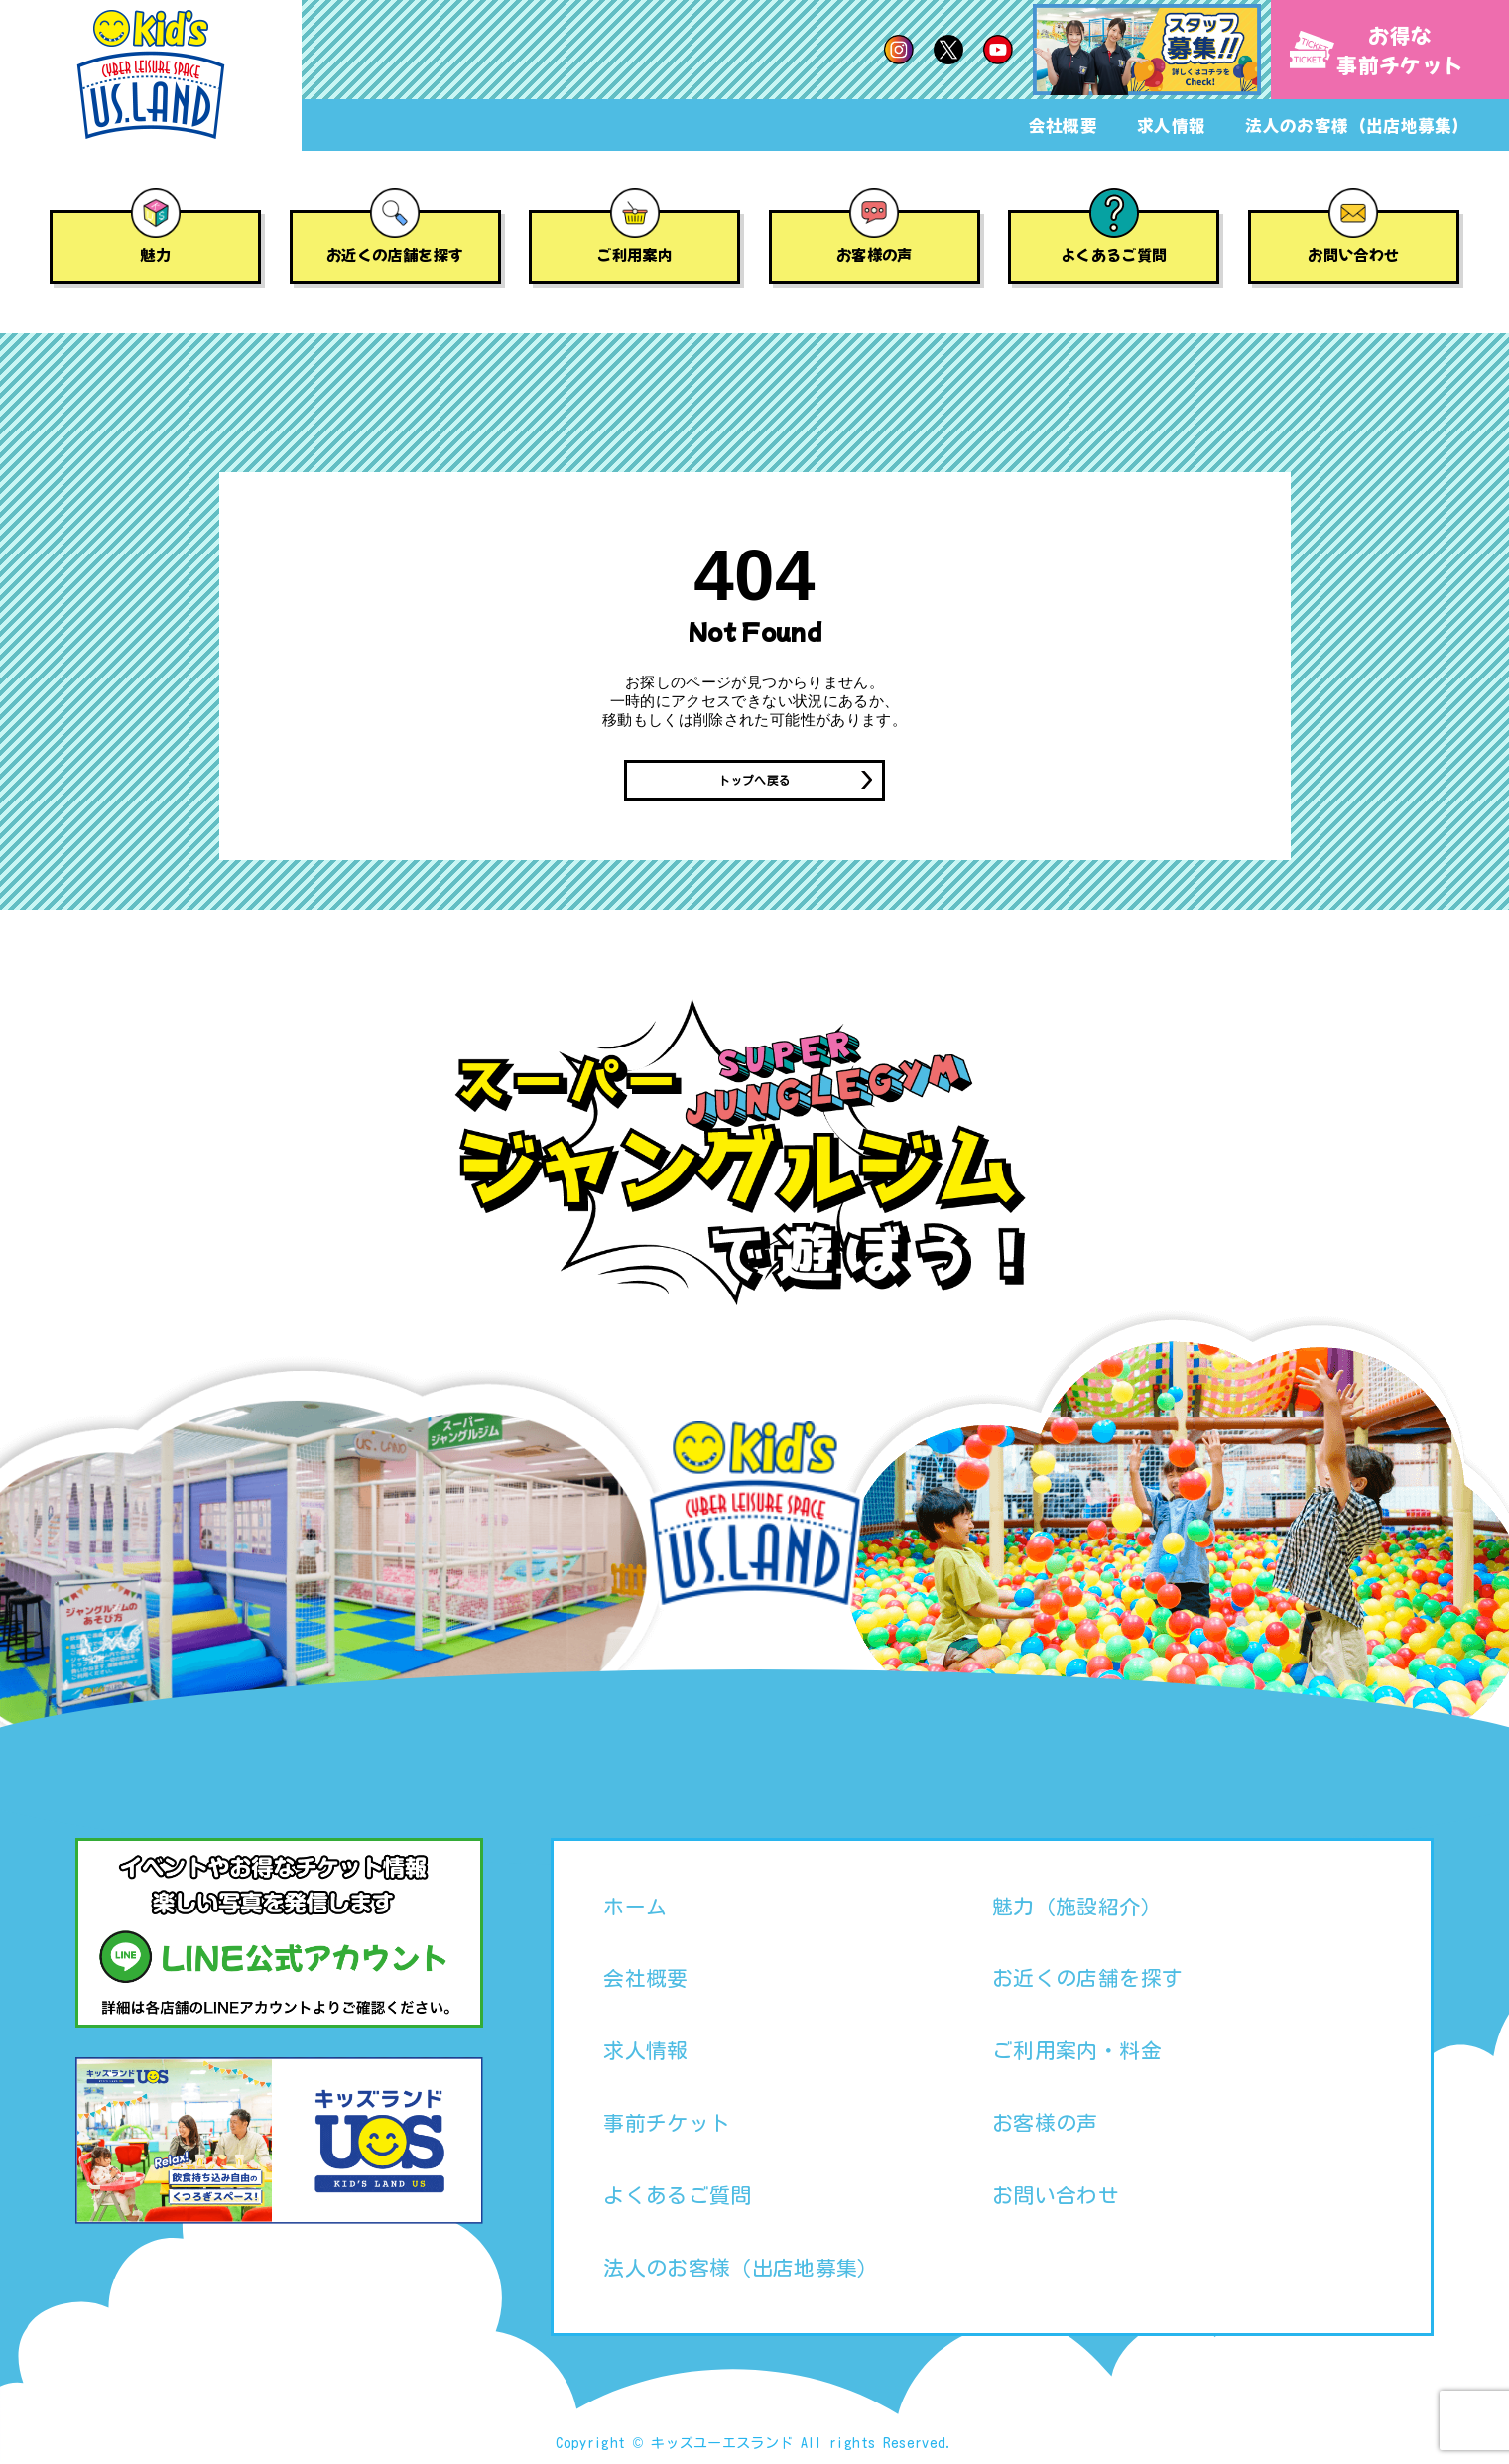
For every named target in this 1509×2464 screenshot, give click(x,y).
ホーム (635, 1908)
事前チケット (666, 2126)
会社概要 (1063, 125)
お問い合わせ (1353, 254)
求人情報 (1171, 125)
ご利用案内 (634, 254)
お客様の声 (874, 254)
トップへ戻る (754, 782)
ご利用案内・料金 (1077, 2053)
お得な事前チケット (1376, 49)
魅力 (155, 254)
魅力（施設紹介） (1077, 1908)
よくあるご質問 (1114, 254)
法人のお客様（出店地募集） (1357, 125)
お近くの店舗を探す (394, 254)
